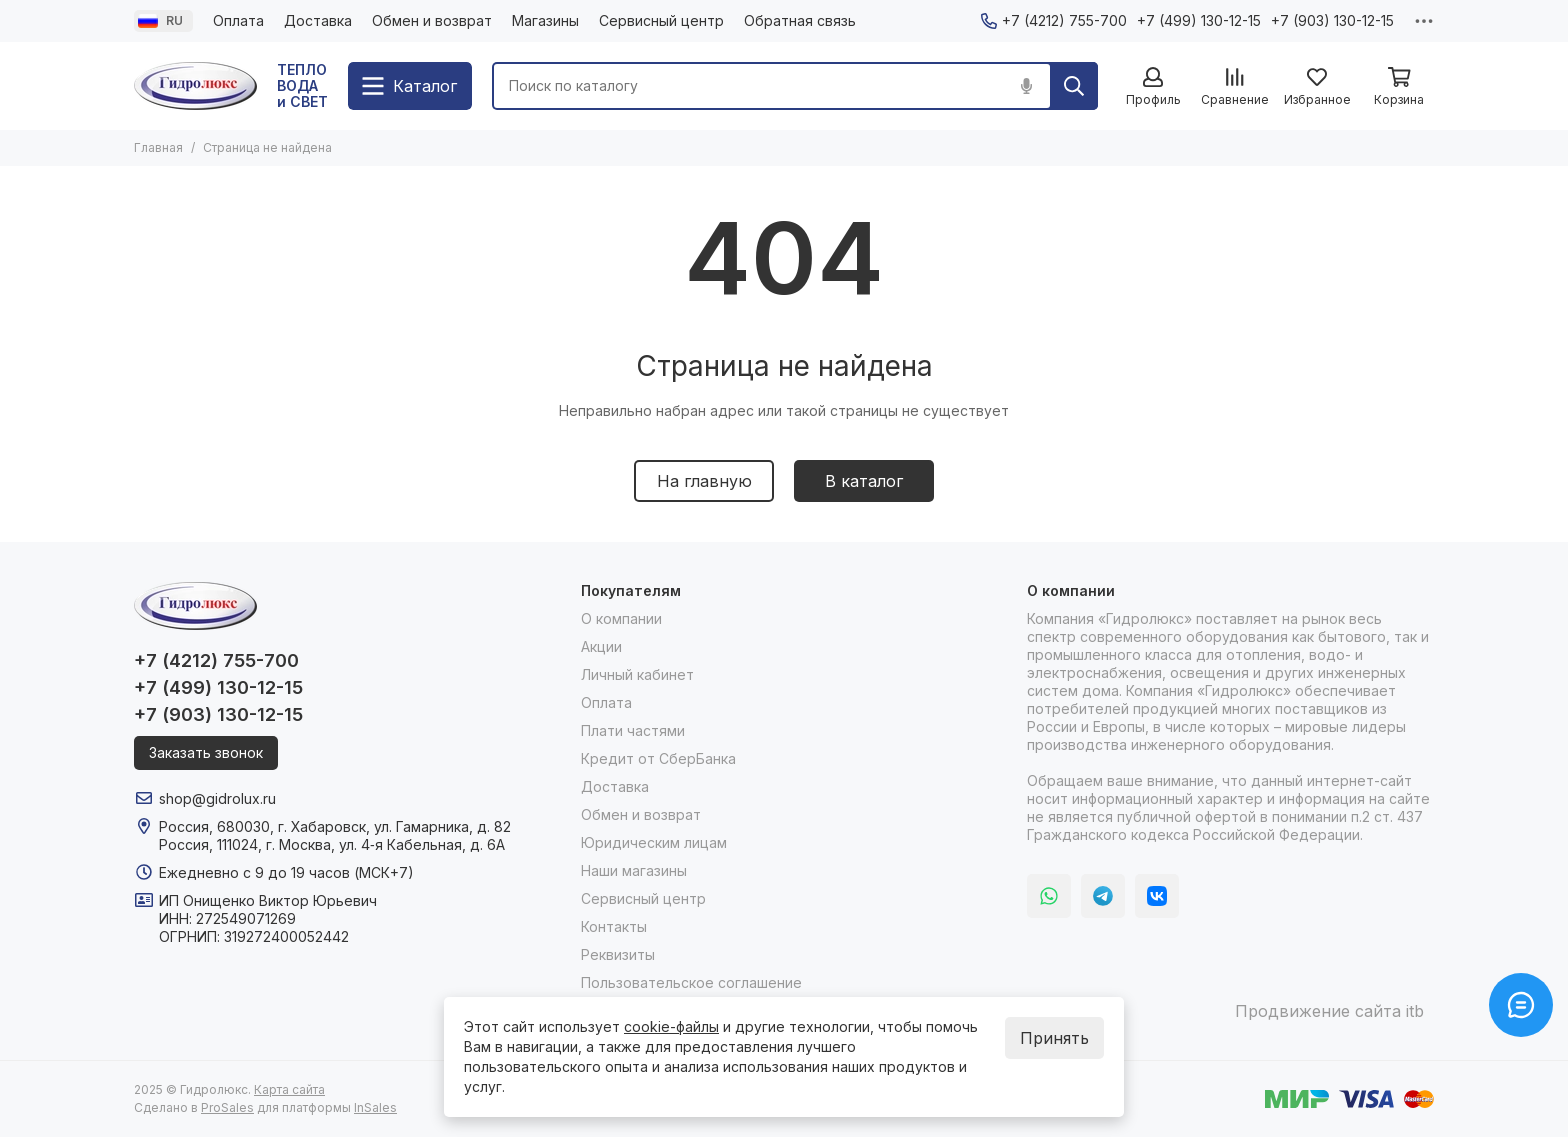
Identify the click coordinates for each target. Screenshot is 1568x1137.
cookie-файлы (671, 1026)
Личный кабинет (637, 674)
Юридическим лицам (654, 842)
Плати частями (633, 730)
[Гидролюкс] (195, 86)
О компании (621, 618)
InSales (375, 1107)
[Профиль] (1153, 87)
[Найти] (1074, 86)
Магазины (545, 20)
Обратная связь (800, 20)
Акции (601, 646)
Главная (158, 147)
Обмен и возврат (432, 20)
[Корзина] (1399, 87)
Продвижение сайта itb (1329, 1011)
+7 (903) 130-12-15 (1332, 20)
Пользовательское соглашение (691, 982)
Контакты (614, 926)
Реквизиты (618, 954)
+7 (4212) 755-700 (1054, 20)
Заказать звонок (206, 752)
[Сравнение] (1235, 87)
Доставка (318, 20)
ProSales (227, 1107)
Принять (1054, 1038)
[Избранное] (1317, 87)
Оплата (238, 20)
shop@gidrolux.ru (217, 798)
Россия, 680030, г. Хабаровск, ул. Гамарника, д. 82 (335, 826)
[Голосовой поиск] (1026, 86)
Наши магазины (634, 870)
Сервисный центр (661, 20)
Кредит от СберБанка (658, 758)
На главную (704, 481)
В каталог (864, 481)
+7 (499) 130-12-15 (1199, 20)
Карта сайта (289, 1089)
